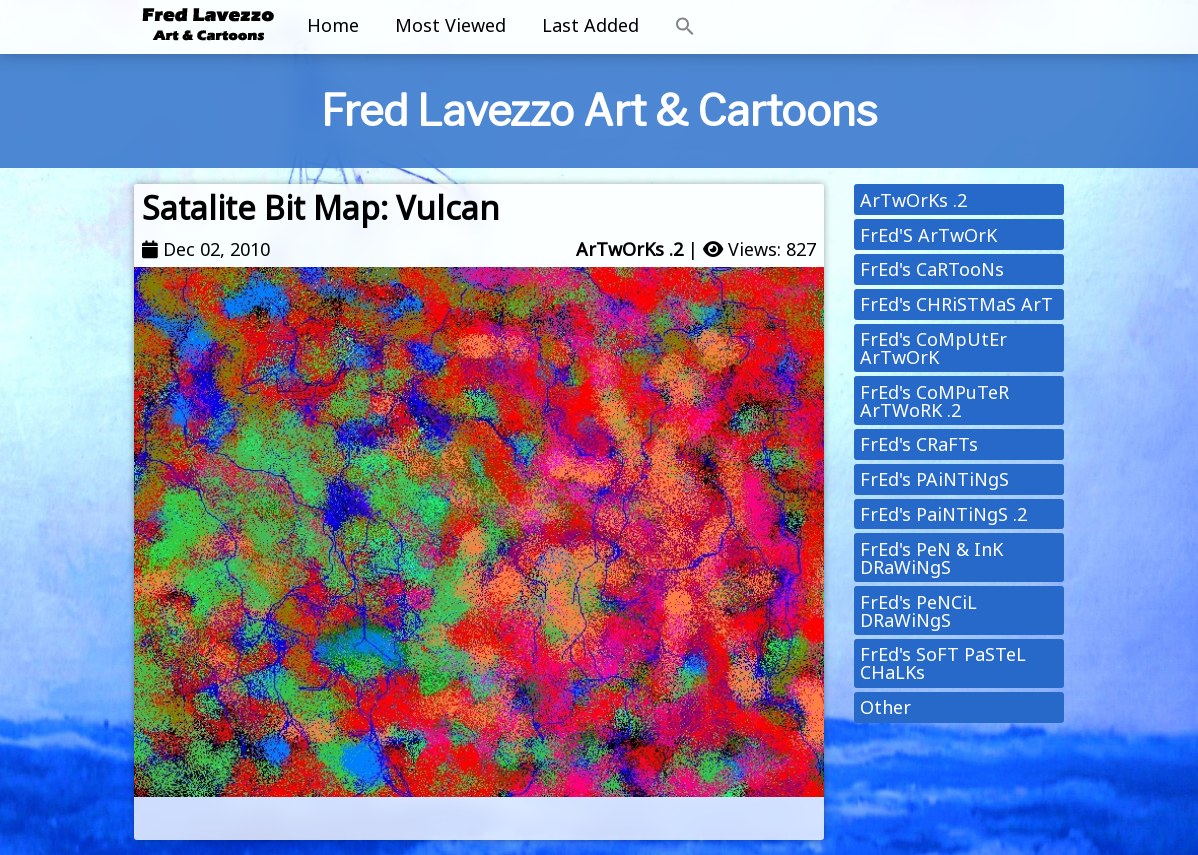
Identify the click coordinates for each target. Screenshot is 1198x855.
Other (885, 707)
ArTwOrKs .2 (629, 249)
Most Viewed (450, 25)
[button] (685, 27)
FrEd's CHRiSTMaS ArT (956, 304)
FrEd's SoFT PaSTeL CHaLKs (943, 663)
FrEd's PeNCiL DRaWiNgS (918, 611)
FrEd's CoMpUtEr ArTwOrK (933, 348)
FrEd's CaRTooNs (932, 269)
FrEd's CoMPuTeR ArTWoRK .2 (934, 401)
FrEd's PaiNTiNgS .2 (943, 514)
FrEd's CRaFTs (919, 444)
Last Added (590, 25)
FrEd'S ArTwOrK (928, 235)
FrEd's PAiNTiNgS (934, 479)
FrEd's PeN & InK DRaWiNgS (931, 558)
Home (333, 25)
